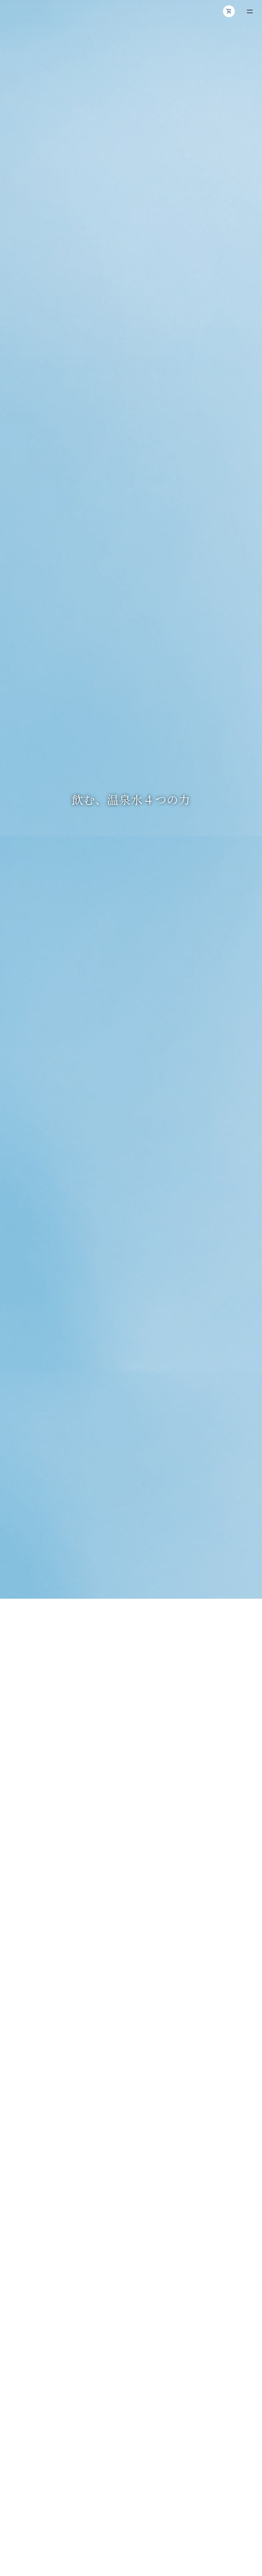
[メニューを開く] (250, 11)
